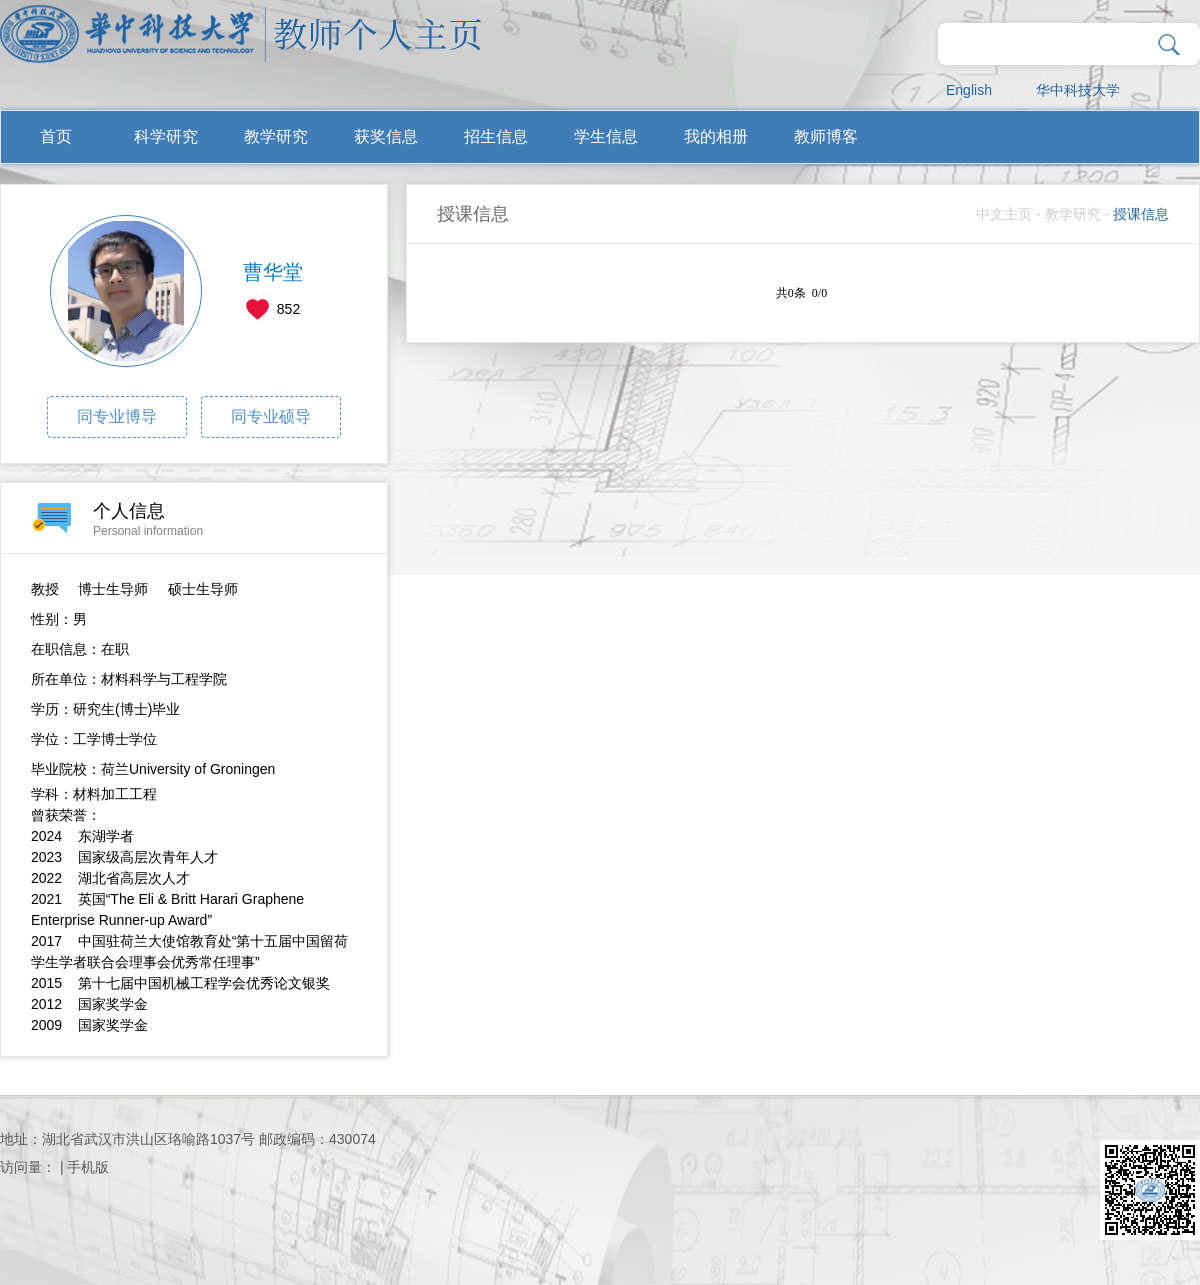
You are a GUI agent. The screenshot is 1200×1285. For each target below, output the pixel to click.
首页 (56, 136)
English (969, 90)
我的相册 (716, 136)
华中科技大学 (1078, 90)
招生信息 (496, 136)
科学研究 (166, 136)
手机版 (88, 1167)
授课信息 (1141, 214)
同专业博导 (117, 416)
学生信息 (606, 136)
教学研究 (276, 136)
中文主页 (1004, 214)
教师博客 (826, 136)
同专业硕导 (271, 416)
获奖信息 (386, 136)
